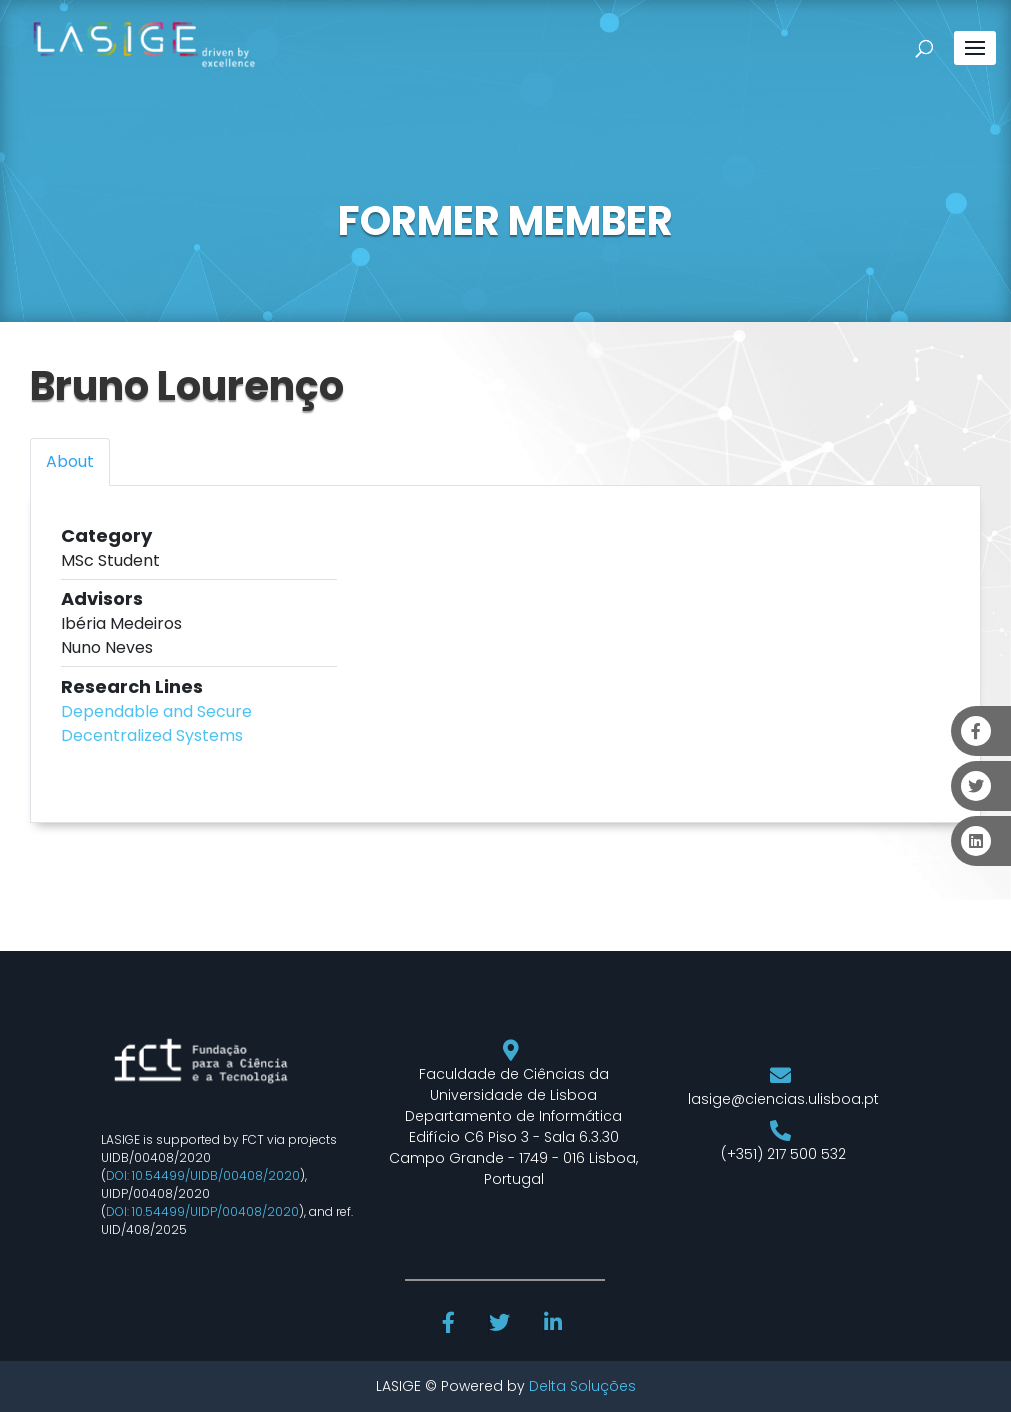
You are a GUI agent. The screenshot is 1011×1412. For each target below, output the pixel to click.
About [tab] (70, 461)
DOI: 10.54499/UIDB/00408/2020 (203, 1175)
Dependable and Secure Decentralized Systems (156, 723)
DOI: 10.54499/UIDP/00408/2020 (202, 1211)
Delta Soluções (582, 1386)
